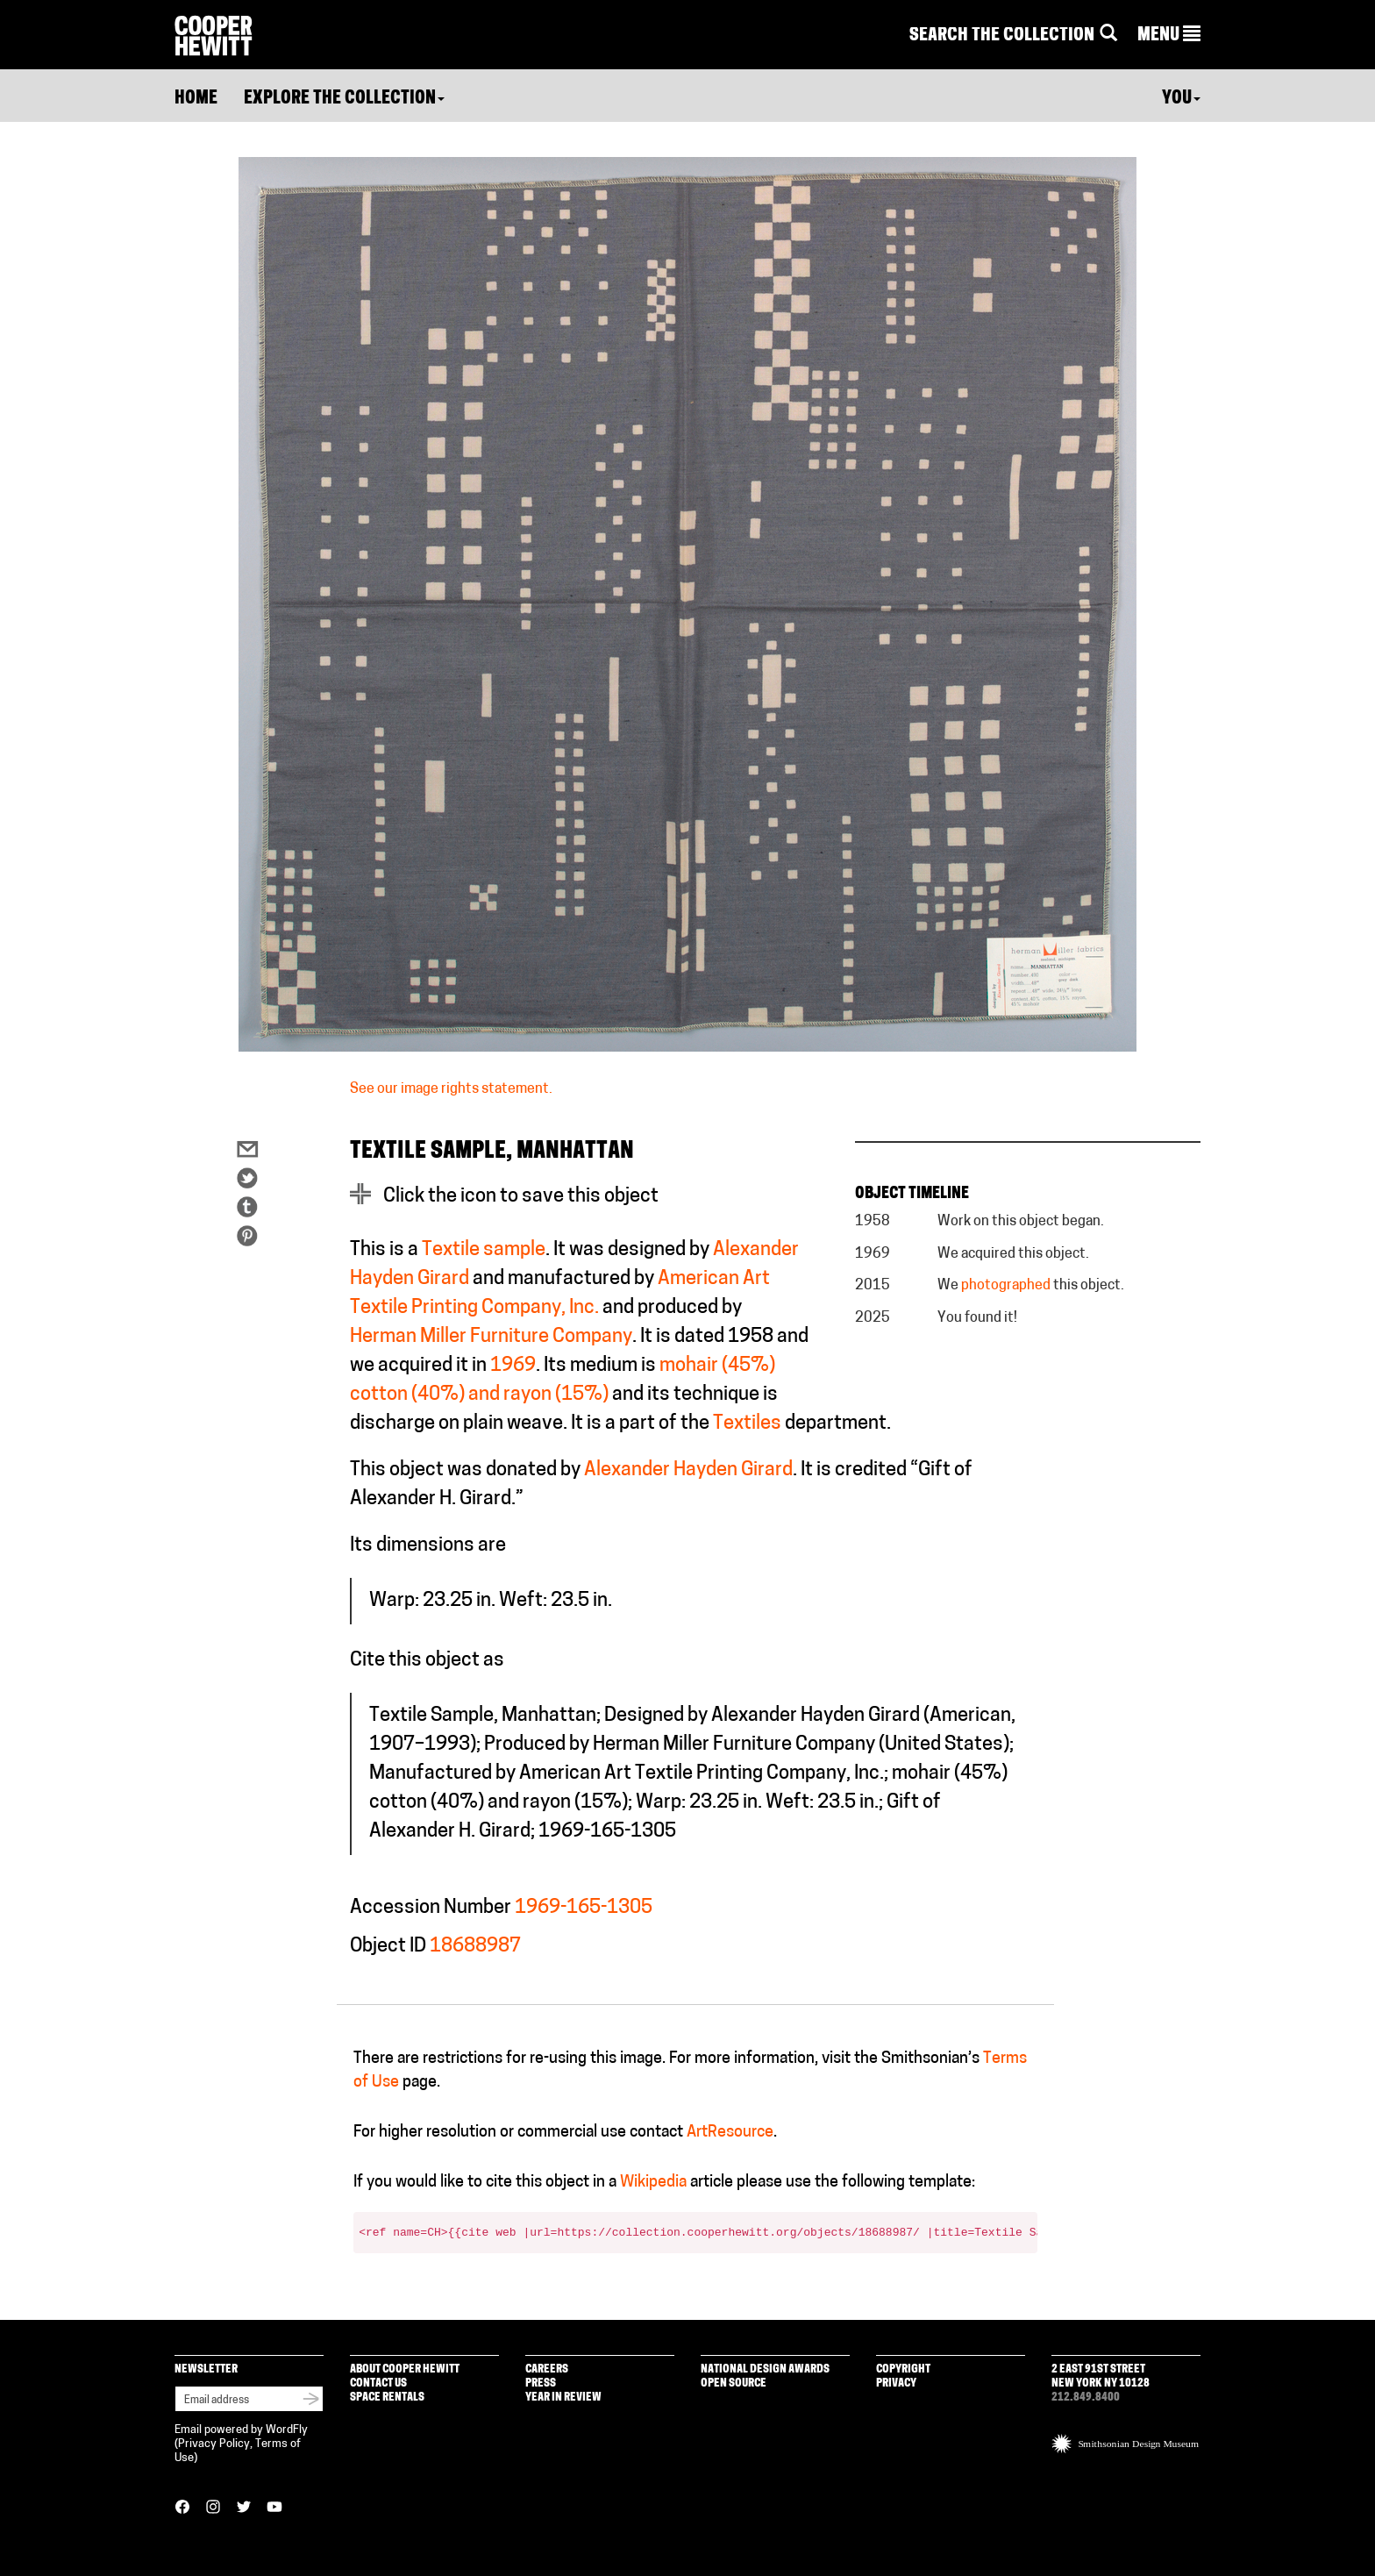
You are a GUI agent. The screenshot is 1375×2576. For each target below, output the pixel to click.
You (1181, 99)
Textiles (747, 1424)
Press (540, 2383)
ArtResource (730, 2132)
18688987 (475, 1947)
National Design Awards (765, 2369)
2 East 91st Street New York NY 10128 (1100, 2376)
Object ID (388, 1947)
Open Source (733, 2383)
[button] (1168, 36)
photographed (1006, 1286)
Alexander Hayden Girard (688, 1470)
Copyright (903, 2369)
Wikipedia (653, 2182)
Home (196, 99)
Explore (344, 99)
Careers (546, 2369)
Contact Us (378, 2383)
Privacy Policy (214, 2444)
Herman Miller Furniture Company (491, 1337)
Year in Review (563, 2397)
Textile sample (483, 1250)
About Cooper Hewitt (405, 2369)
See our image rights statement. (451, 1089)
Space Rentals (387, 2397)
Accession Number (430, 1908)
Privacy (896, 2383)
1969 (513, 1366)
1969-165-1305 (583, 1908)
